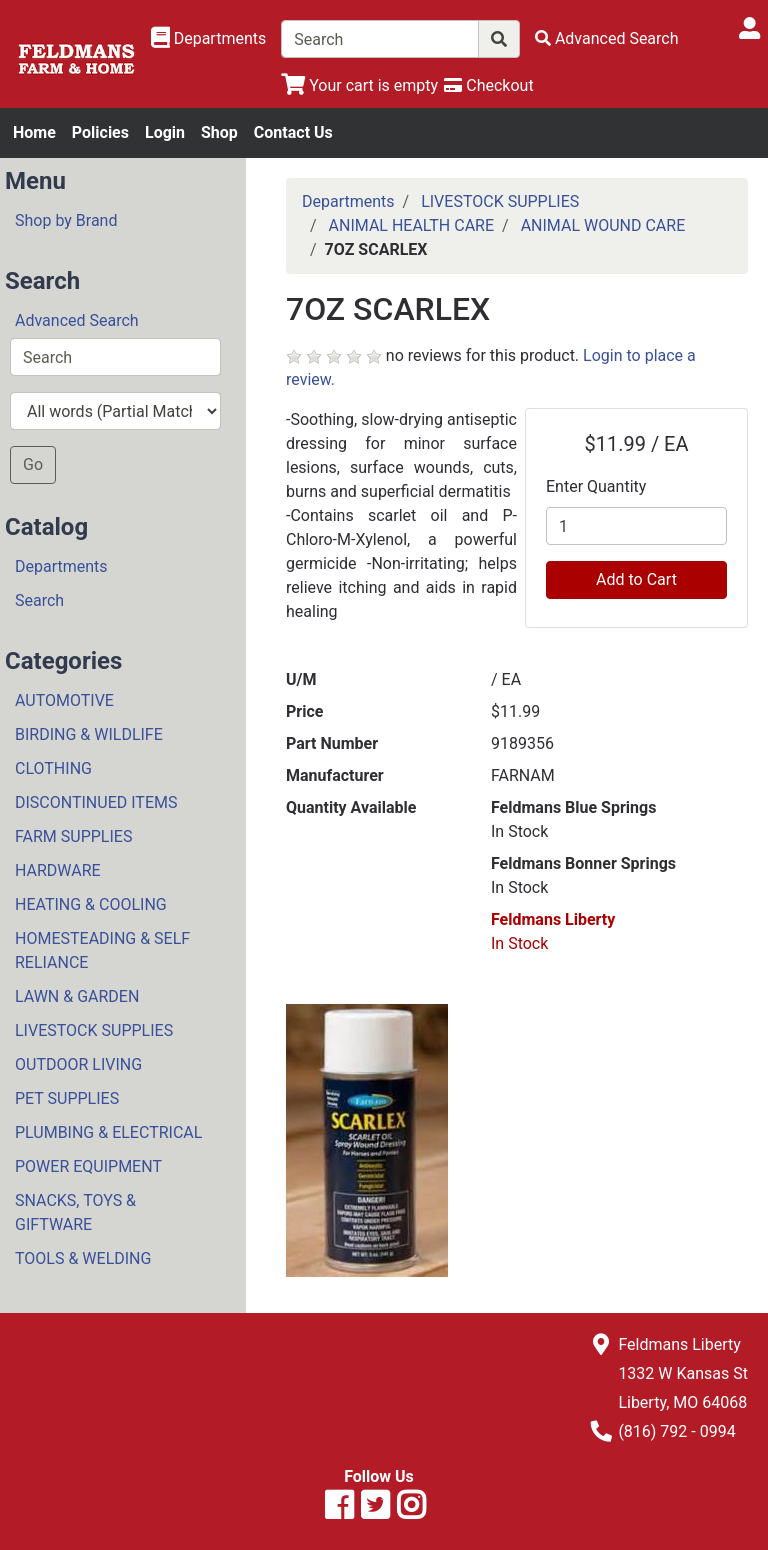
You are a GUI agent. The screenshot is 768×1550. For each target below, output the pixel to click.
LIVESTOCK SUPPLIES (94, 1030)
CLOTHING (53, 768)
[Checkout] (488, 85)
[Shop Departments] (209, 39)
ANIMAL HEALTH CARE (411, 225)
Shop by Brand (66, 220)
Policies (100, 132)
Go (33, 464)
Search (39, 600)
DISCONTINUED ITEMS (96, 802)
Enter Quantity (596, 486)
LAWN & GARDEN (77, 996)
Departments (61, 566)
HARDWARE (58, 870)
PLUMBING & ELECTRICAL (108, 1132)
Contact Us (293, 132)
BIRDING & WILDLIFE (89, 734)
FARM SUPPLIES (73, 836)
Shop (219, 132)
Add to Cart (636, 579)
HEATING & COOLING (91, 904)
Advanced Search (77, 320)
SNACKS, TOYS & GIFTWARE (75, 1212)
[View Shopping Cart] (359, 85)
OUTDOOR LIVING (78, 1064)
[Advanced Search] (607, 38)
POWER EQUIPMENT (88, 1166)
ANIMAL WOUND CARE (603, 225)
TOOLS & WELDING (83, 1258)
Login (165, 132)
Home (34, 132)
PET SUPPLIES (67, 1098)
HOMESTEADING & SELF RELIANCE (102, 950)
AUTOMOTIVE (64, 700)
